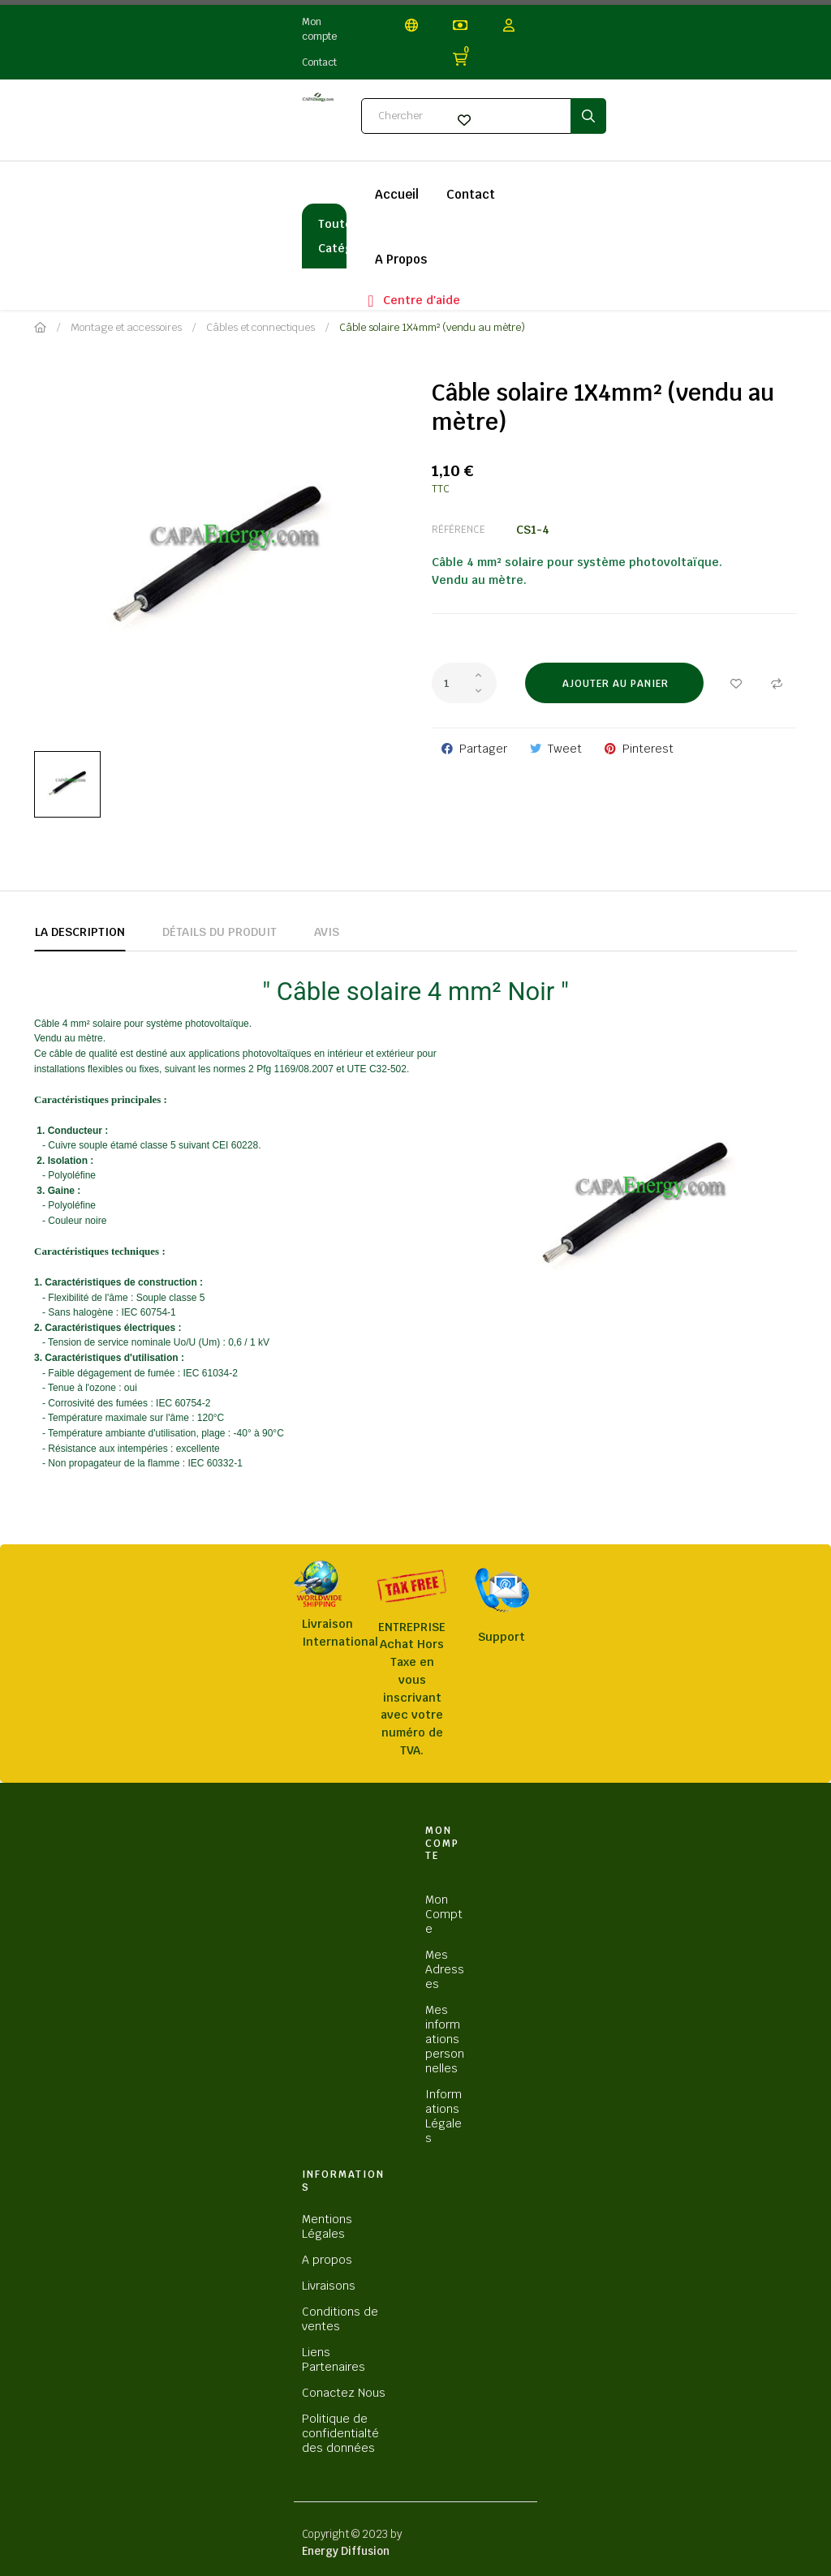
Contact (319, 62)
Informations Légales (443, 2116)
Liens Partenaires (333, 2359)
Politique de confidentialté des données (340, 2433)
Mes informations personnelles (444, 2039)
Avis (326, 932)
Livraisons (328, 2285)
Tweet (565, 748)
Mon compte (319, 29)
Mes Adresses (444, 1969)
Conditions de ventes (340, 2318)
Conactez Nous (343, 2392)
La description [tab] (80, 932)
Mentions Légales (327, 2226)
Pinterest (648, 748)
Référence (458, 529)
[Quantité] (464, 683)
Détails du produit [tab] (219, 932)
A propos (327, 2259)
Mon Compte (444, 1914)
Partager (483, 748)
